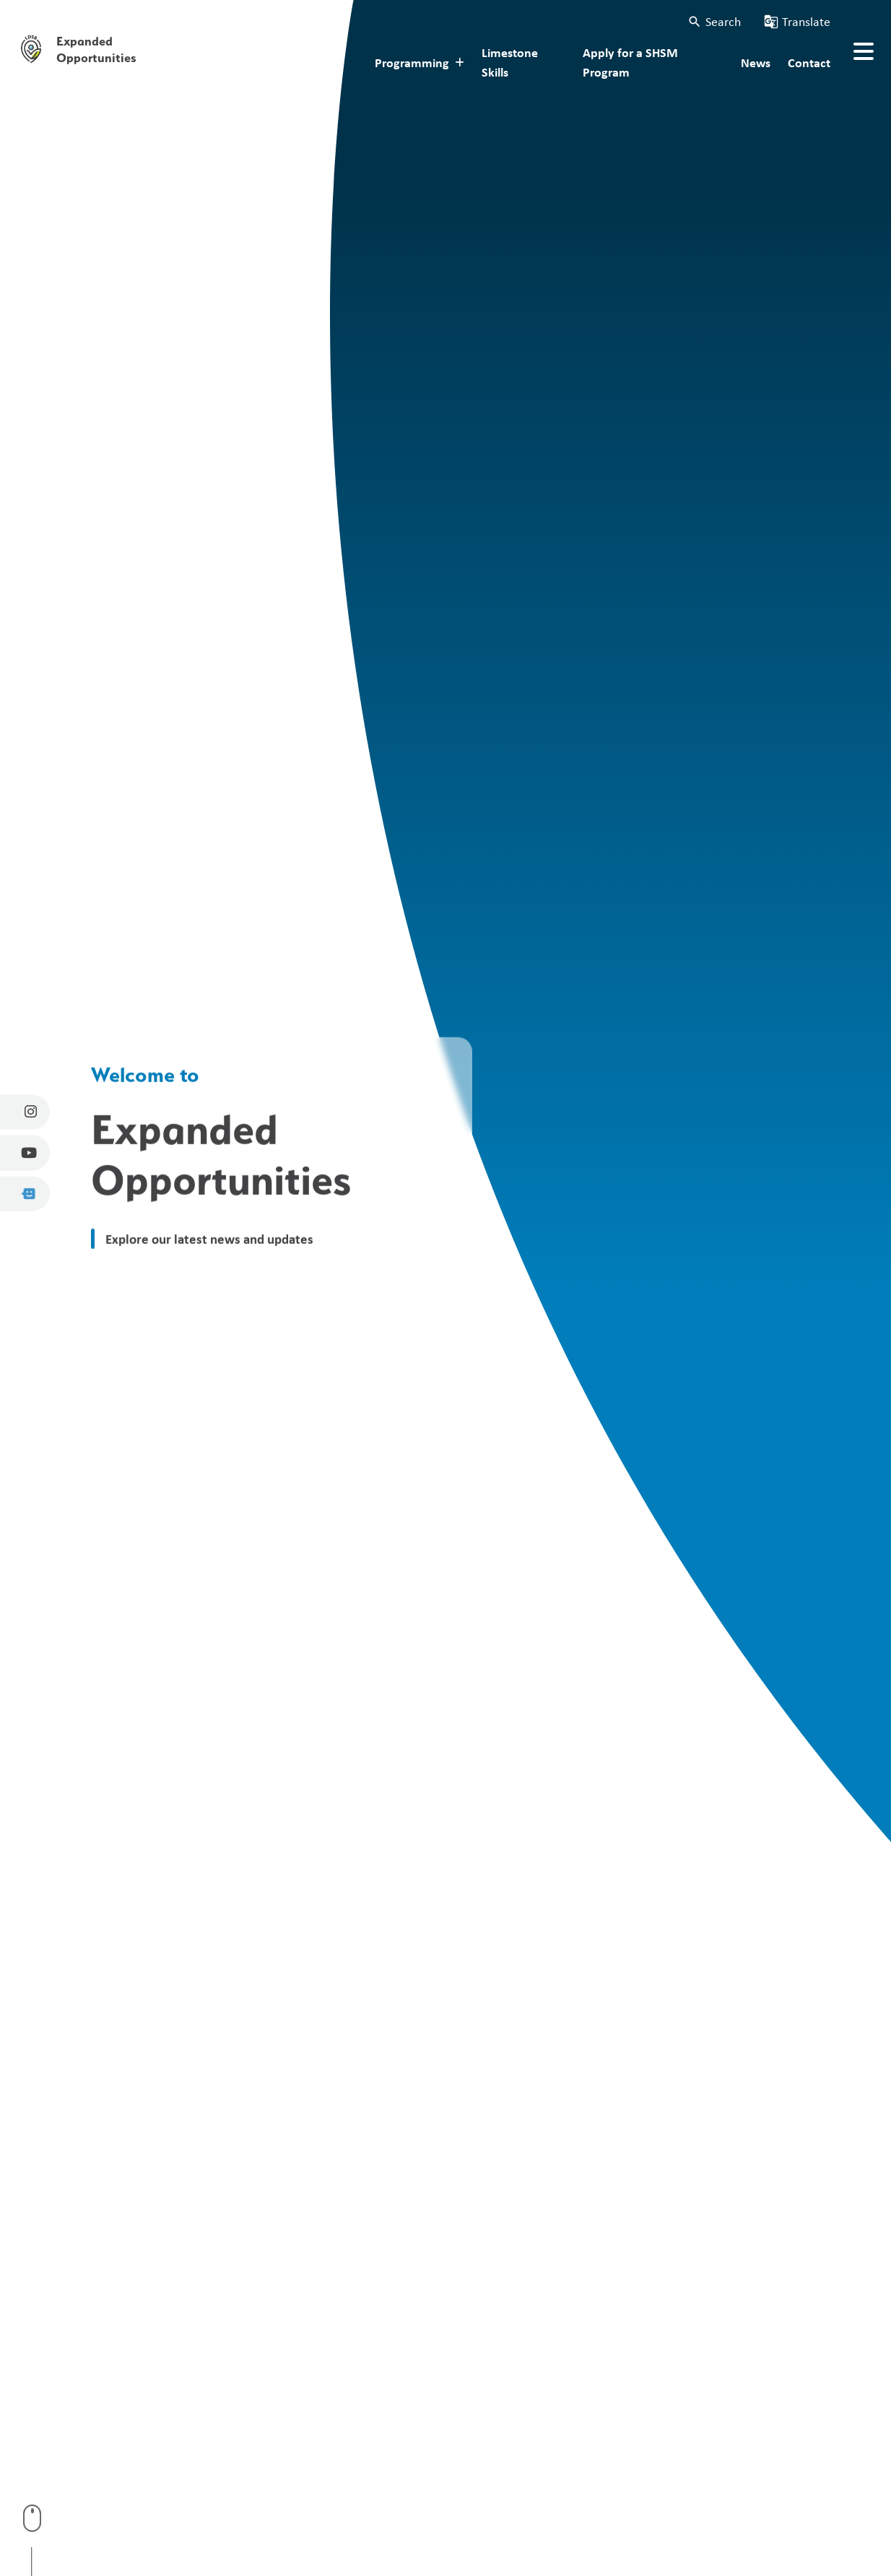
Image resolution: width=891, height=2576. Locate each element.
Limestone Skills (510, 61)
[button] (714, 21)
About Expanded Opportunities (238, 61)
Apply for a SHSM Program (630, 61)
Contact (809, 62)
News (755, 62)
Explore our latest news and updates (209, 1238)
